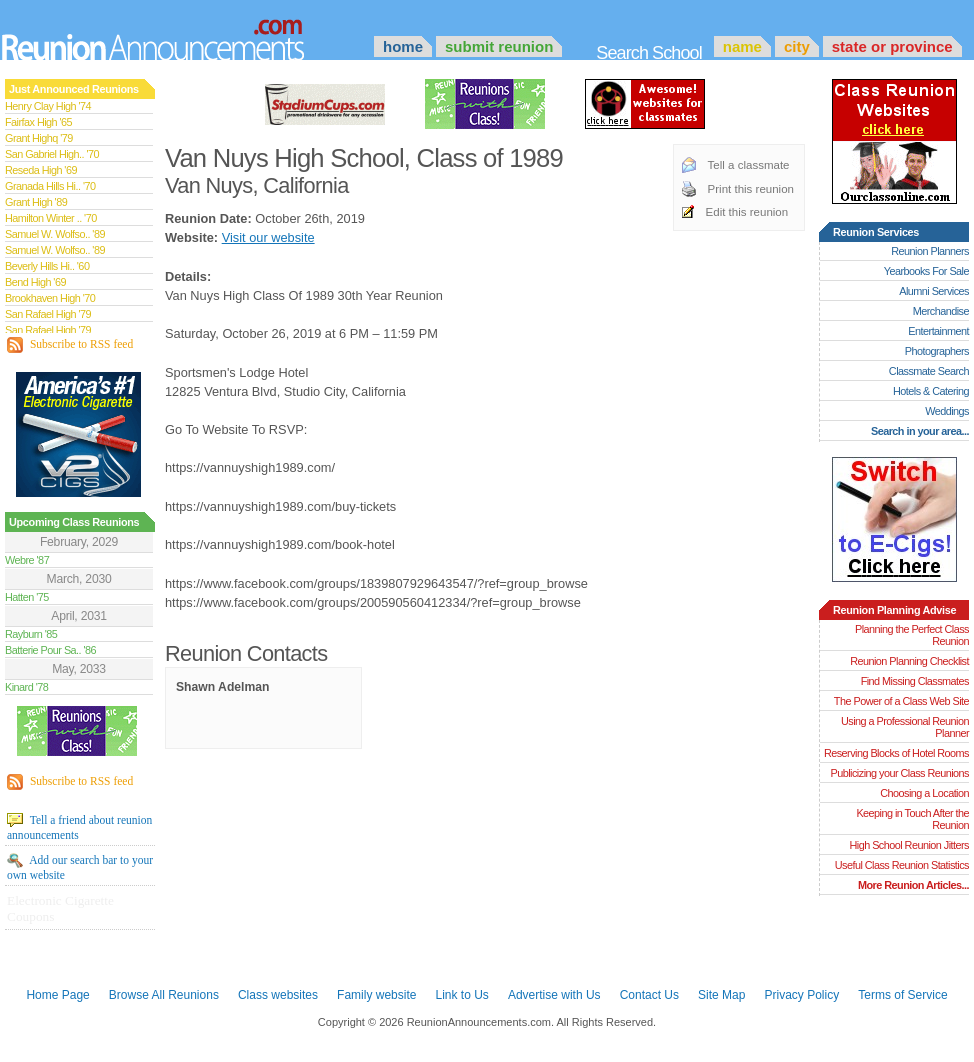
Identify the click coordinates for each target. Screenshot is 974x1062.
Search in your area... (920, 431)
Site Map (721, 995)
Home (403, 46)
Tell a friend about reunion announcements (79, 827)
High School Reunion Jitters (909, 845)
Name (742, 46)
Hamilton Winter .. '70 (51, 218)
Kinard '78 (26, 687)
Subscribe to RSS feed (70, 345)
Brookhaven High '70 (50, 298)
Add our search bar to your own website (80, 867)
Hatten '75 (27, 597)
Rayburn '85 (31, 634)
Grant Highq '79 (39, 138)
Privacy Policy (802, 995)
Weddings (947, 411)
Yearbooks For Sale (926, 271)
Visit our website (268, 237)
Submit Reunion (499, 46)
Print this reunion (751, 189)
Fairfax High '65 (38, 122)
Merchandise (941, 311)
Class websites (278, 995)
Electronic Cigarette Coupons (60, 908)
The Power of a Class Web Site (901, 701)
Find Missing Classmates (915, 681)
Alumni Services (934, 291)
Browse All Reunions (164, 995)
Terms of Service (902, 995)
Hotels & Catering (931, 391)
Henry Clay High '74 (48, 106)
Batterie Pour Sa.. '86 (50, 650)
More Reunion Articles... (913, 885)
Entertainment (938, 331)
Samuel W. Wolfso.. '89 (55, 234)
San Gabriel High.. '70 (52, 154)
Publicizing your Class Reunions (900, 773)
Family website (376, 995)
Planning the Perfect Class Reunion (912, 635)
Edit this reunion (747, 212)
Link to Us (461, 995)
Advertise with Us (554, 995)
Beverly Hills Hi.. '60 (47, 266)
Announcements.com (180, 35)
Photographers (937, 351)
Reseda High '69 (41, 170)
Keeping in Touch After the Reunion (912, 819)
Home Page (57, 995)
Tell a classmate (749, 165)
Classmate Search (929, 371)
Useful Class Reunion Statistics (902, 865)
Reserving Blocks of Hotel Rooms (896, 753)
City (797, 46)
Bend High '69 (35, 282)
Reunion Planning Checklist (909, 661)
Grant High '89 (36, 202)
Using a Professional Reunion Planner (905, 727)
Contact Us (649, 995)
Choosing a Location (924, 793)
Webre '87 (27, 560)
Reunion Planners (930, 251)
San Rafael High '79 (48, 314)
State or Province (892, 46)
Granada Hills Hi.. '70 (50, 186)
